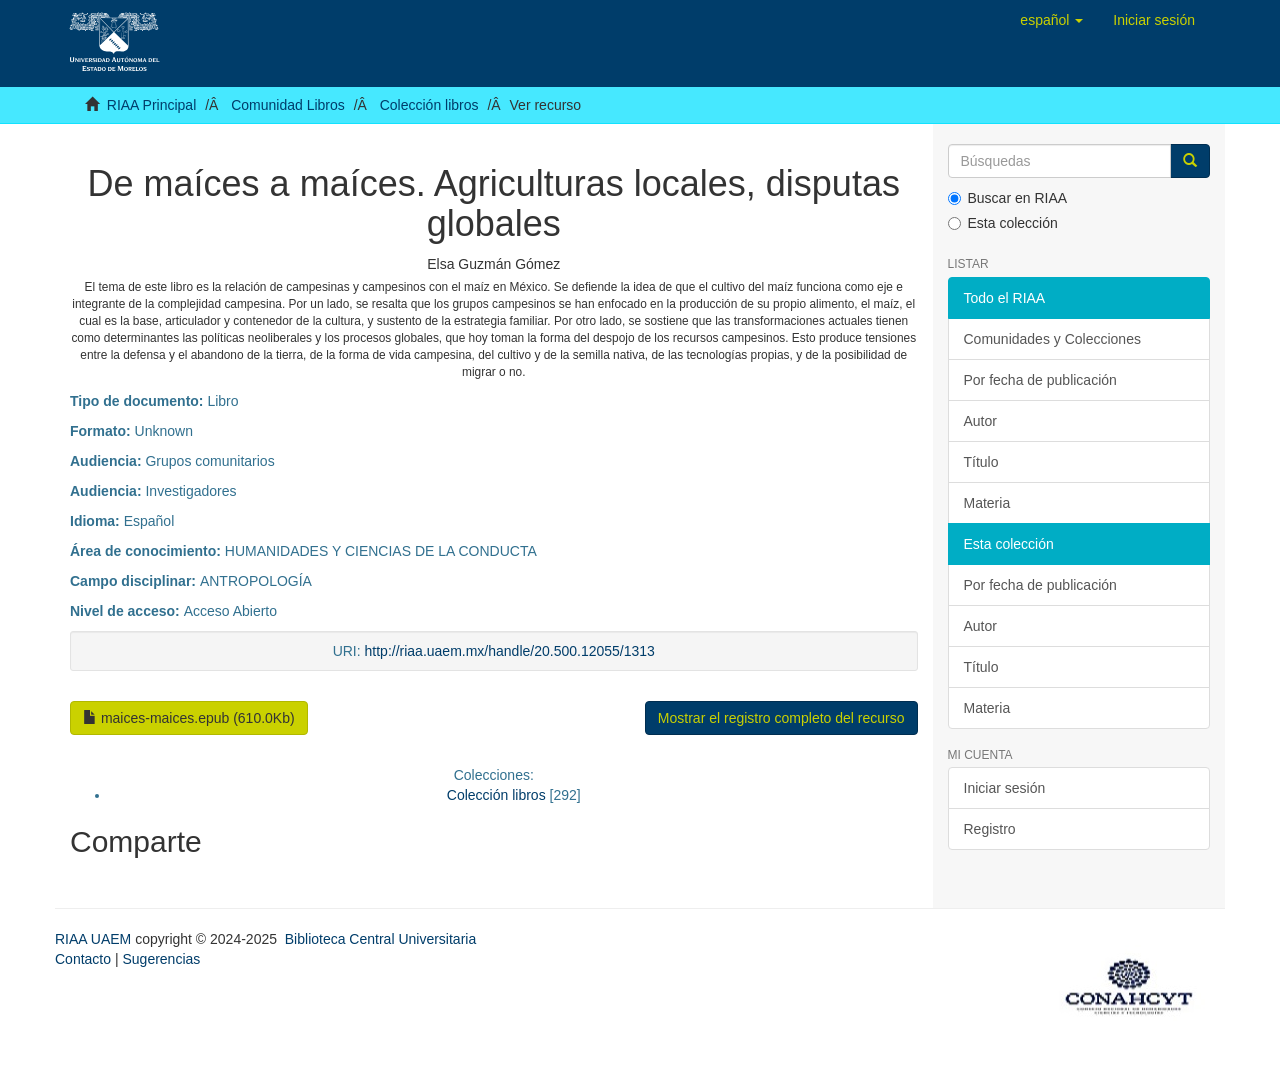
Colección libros (429, 105)
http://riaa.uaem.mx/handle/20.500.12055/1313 (510, 651)
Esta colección (1003, 223)
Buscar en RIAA (1008, 198)
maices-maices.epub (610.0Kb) (189, 718)
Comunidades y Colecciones (1052, 339)
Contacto (83, 959)
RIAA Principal (151, 105)
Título (981, 462)
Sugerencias (161, 959)
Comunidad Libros (288, 105)
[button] (1051, 20)
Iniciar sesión (1005, 788)
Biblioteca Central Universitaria (380, 939)
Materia (987, 503)
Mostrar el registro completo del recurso (781, 718)
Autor (980, 421)
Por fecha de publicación (1040, 380)
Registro (990, 829)
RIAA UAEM (95, 939)
